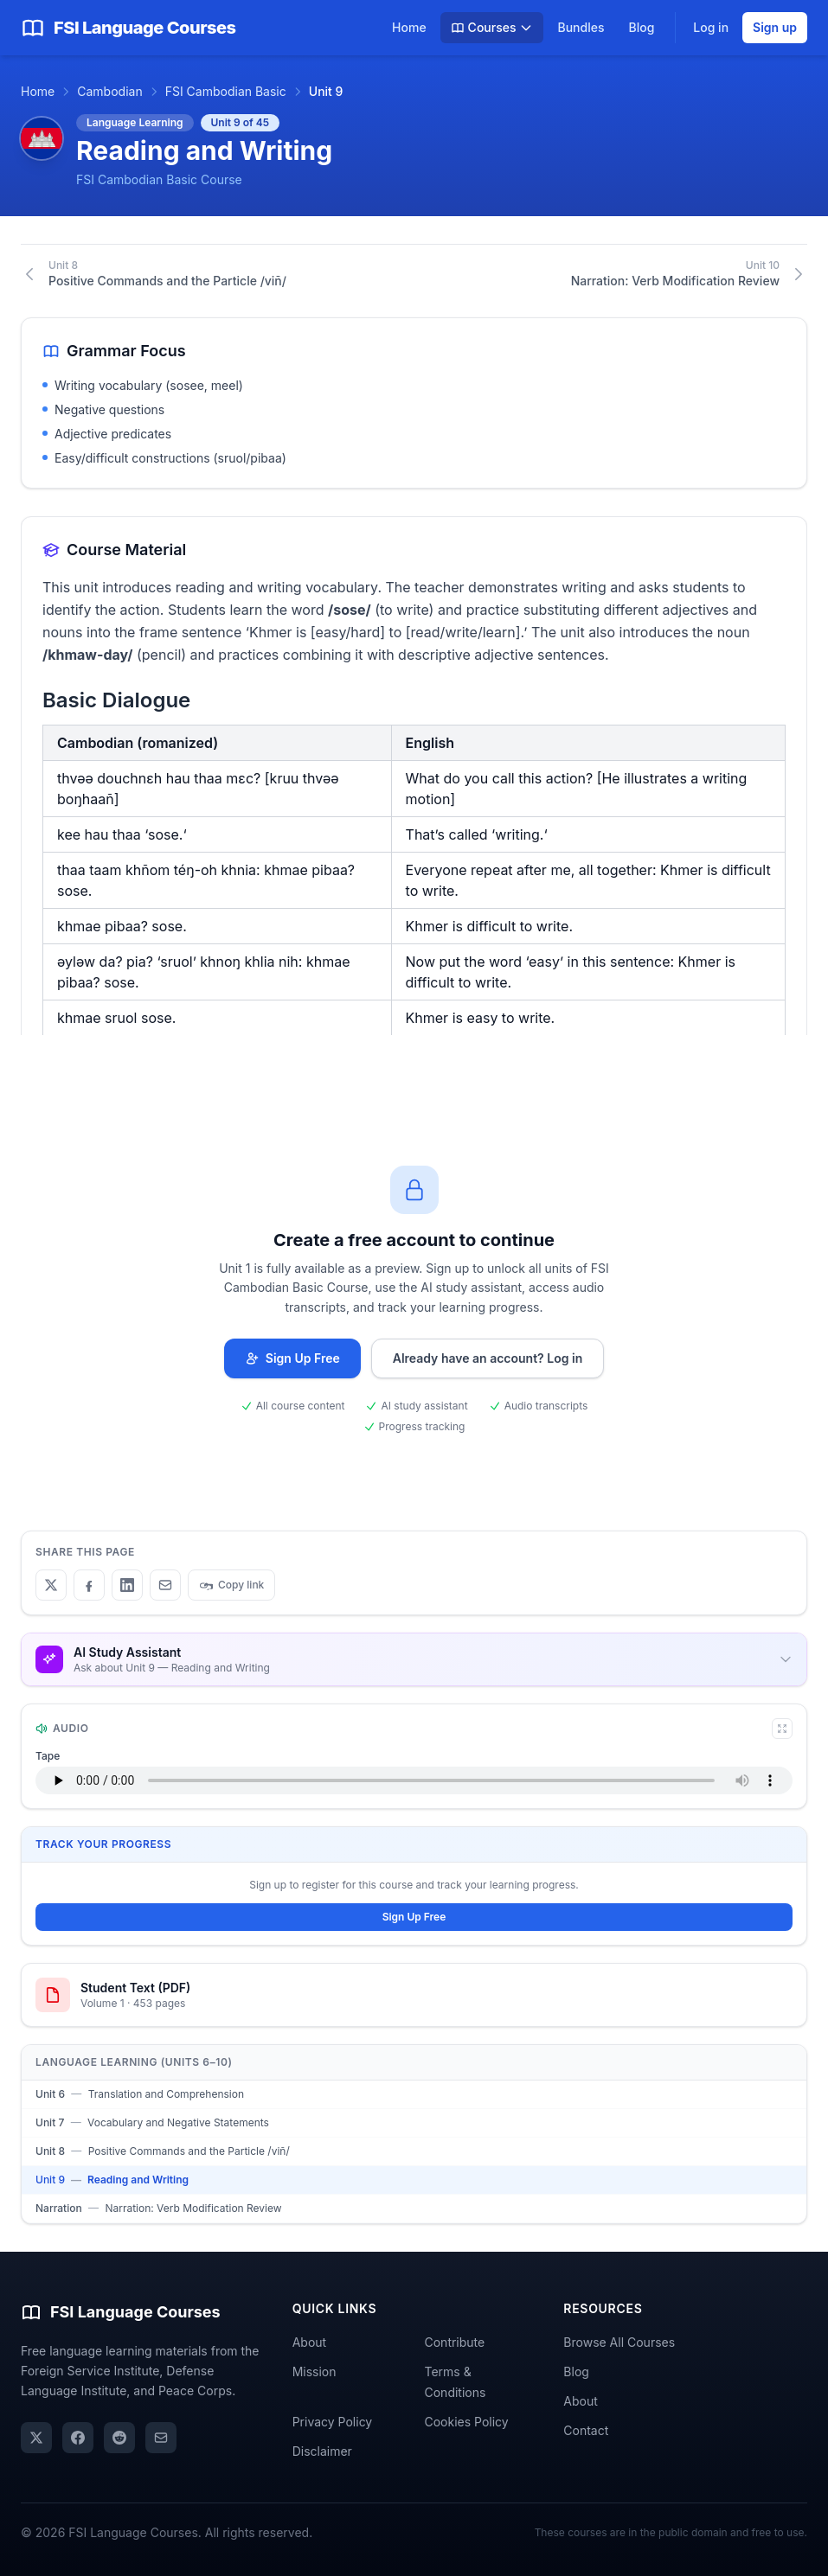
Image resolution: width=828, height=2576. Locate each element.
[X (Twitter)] (36, 2437)
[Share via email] (161, 2437)
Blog (641, 27)
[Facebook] (77, 2437)
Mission (314, 2371)
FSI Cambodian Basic (225, 91)
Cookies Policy (466, 2421)
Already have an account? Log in (488, 1358)
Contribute (454, 2342)
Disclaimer (322, 2451)
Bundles (580, 27)
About (309, 2342)
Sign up (775, 27)
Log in (711, 27)
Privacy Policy (332, 2421)
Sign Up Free (292, 1358)
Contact (585, 2430)
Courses (492, 27)
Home (409, 27)
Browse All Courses (619, 2342)
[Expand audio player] (782, 1728)
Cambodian (109, 91)
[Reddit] (119, 2437)
